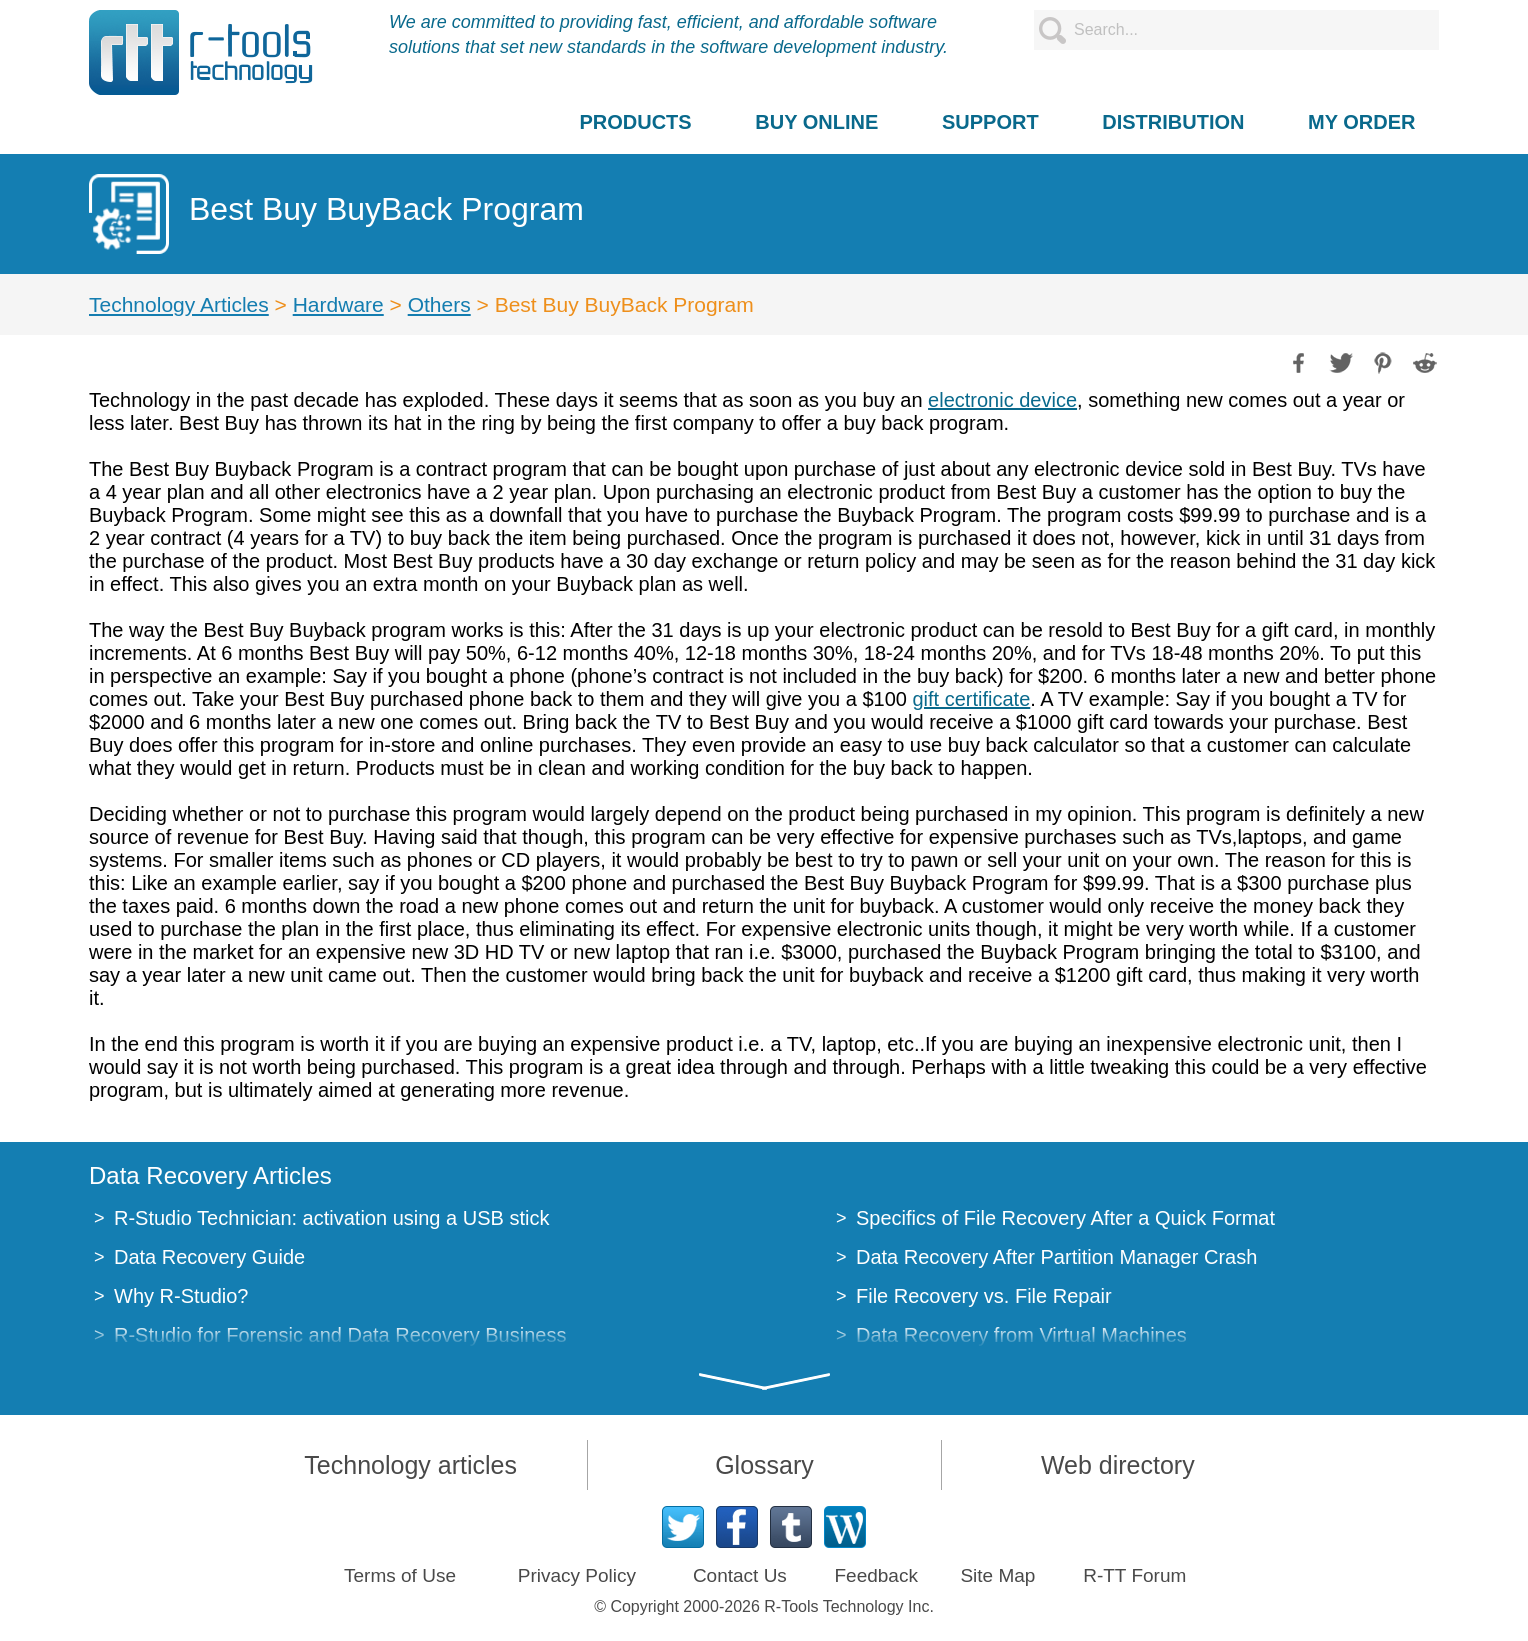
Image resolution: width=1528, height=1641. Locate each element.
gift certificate (971, 699)
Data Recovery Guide (209, 1257)
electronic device (1002, 400)
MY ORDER (1361, 122)
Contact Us (740, 1575)
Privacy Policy (577, 1575)
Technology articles (410, 1465)
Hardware (338, 304)
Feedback (875, 1575)
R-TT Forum (1134, 1575)
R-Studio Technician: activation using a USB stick (331, 1218)
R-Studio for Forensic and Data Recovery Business (340, 1335)
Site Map (997, 1575)
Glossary (764, 1465)
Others (439, 304)
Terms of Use (400, 1575)
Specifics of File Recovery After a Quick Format (1065, 1218)
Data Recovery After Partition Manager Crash (1056, 1257)
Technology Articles (179, 304)
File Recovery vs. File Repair (984, 1296)
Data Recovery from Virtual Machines (1021, 1335)
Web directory (1118, 1465)
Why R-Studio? (181, 1296)
